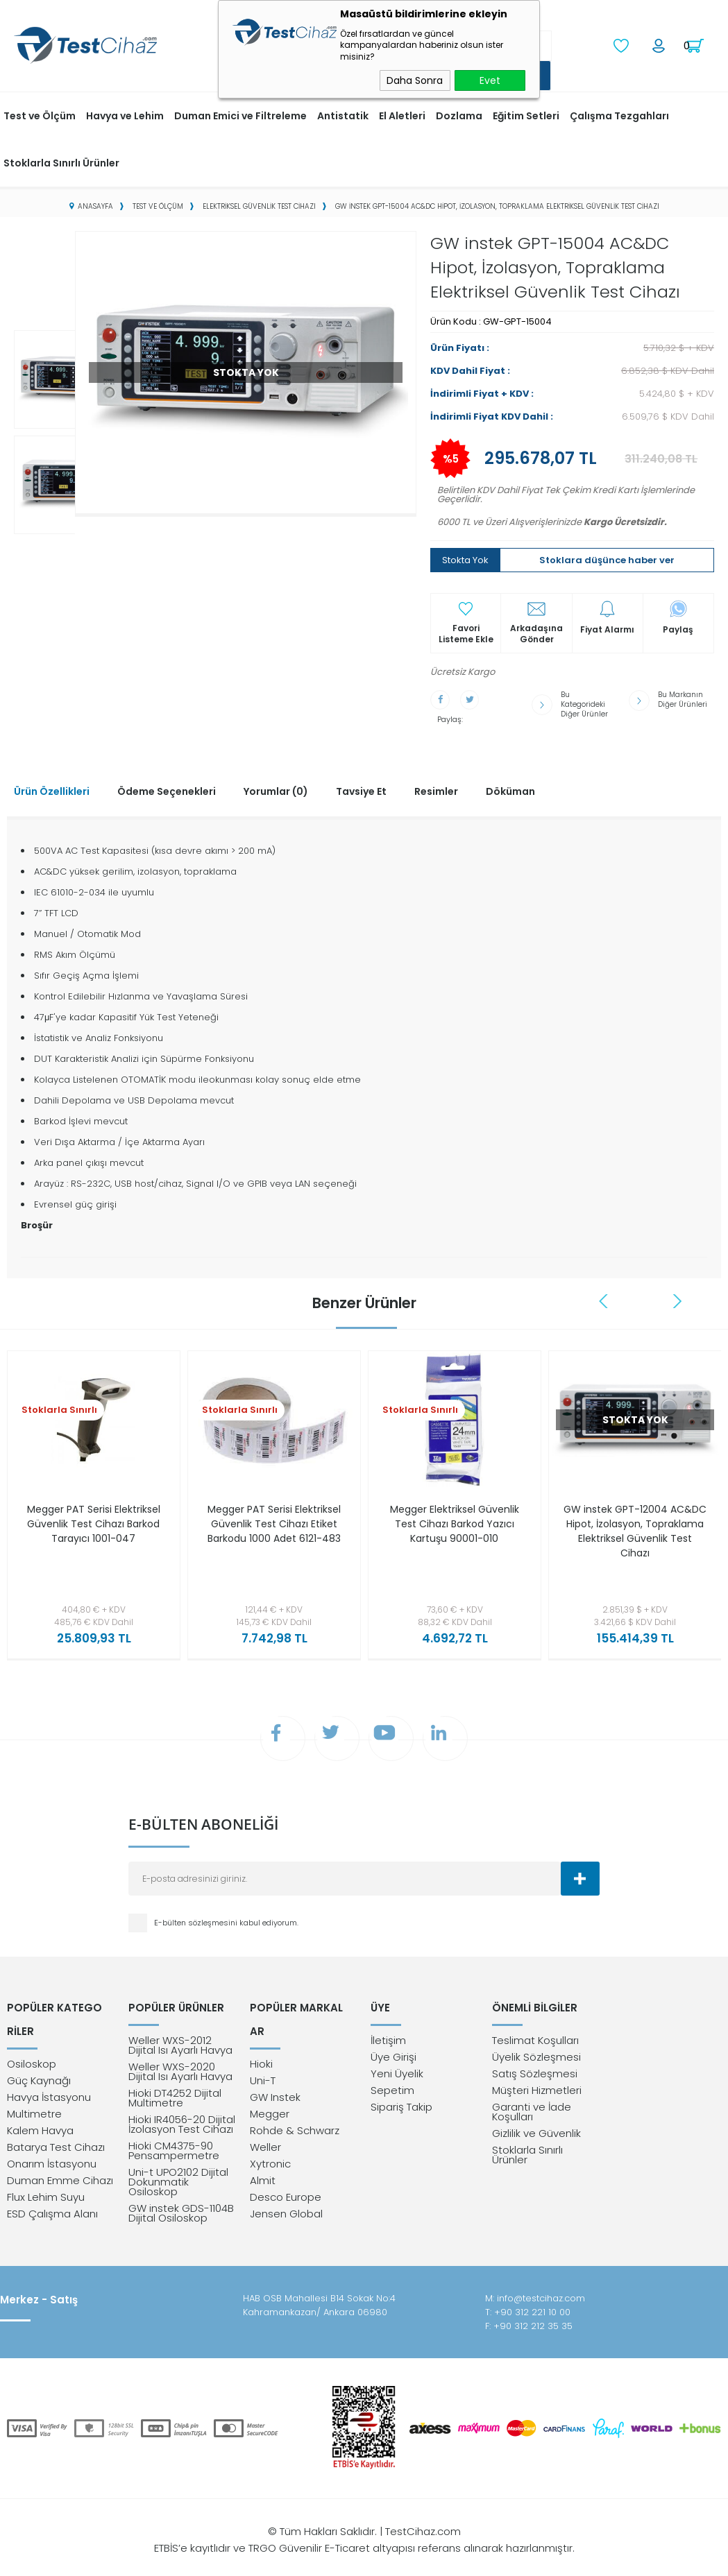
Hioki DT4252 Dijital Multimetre (174, 2092)
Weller (265, 2131)
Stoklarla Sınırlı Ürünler (61, 162)
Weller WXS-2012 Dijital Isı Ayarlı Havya (180, 2039)
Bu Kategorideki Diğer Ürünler (584, 701)
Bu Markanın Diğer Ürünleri (683, 697)
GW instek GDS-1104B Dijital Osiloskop (181, 2207)
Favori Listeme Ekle (466, 632)
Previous (605, 1290)
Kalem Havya (40, 2115)
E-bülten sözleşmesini (196, 1915)
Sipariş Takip (401, 2101)
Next (678, 1290)
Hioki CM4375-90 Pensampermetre (173, 2145)
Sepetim (392, 2084)
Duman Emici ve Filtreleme (240, 114)
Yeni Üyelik (397, 2068)
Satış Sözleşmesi (534, 2068)
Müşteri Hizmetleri (537, 2084)
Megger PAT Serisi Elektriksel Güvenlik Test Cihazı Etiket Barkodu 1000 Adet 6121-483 (274, 1520)
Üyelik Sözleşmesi (536, 2051)
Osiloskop (31, 2048)
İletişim (388, 2034)
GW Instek (275, 2082)
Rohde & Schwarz (294, 2115)
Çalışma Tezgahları (619, 114)
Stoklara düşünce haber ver (607, 558)
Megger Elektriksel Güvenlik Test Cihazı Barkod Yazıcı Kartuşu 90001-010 (454, 1512)
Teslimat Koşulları (535, 2034)
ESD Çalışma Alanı (52, 2198)
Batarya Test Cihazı (56, 2131)
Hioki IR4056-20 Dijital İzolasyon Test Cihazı (181, 2118)
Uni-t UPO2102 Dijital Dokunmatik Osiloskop (178, 2176)
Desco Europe (285, 2181)
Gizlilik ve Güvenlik (536, 2127)
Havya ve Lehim (125, 114)
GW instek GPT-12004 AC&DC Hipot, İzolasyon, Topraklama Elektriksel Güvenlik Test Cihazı (635, 1520)
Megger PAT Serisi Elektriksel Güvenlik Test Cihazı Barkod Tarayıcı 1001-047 (94, 1520)
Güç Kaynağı (39, 2065)
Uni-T (263, 2065)
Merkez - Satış (39, 2294)
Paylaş (678, 628)
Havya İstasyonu (49, 2082)
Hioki (261, 2048)
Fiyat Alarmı (607, 628)
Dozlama (459, 114)
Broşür (37, 1214)
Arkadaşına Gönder (536, 632)
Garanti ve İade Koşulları (531, 2106)
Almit (263, 2165)
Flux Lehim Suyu (46, 2181)
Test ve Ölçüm (39, 114)
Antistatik (343, 114)
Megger (269, 2098)
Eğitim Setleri (526, 114)
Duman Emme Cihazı (60, 2165)
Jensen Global (286, 2198)
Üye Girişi (393, 2051)
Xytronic (270, 2148)
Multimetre (34, 2098)
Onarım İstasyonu (51, 2148)
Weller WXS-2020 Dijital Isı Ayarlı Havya (180, 2066)
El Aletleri (402, 114)
